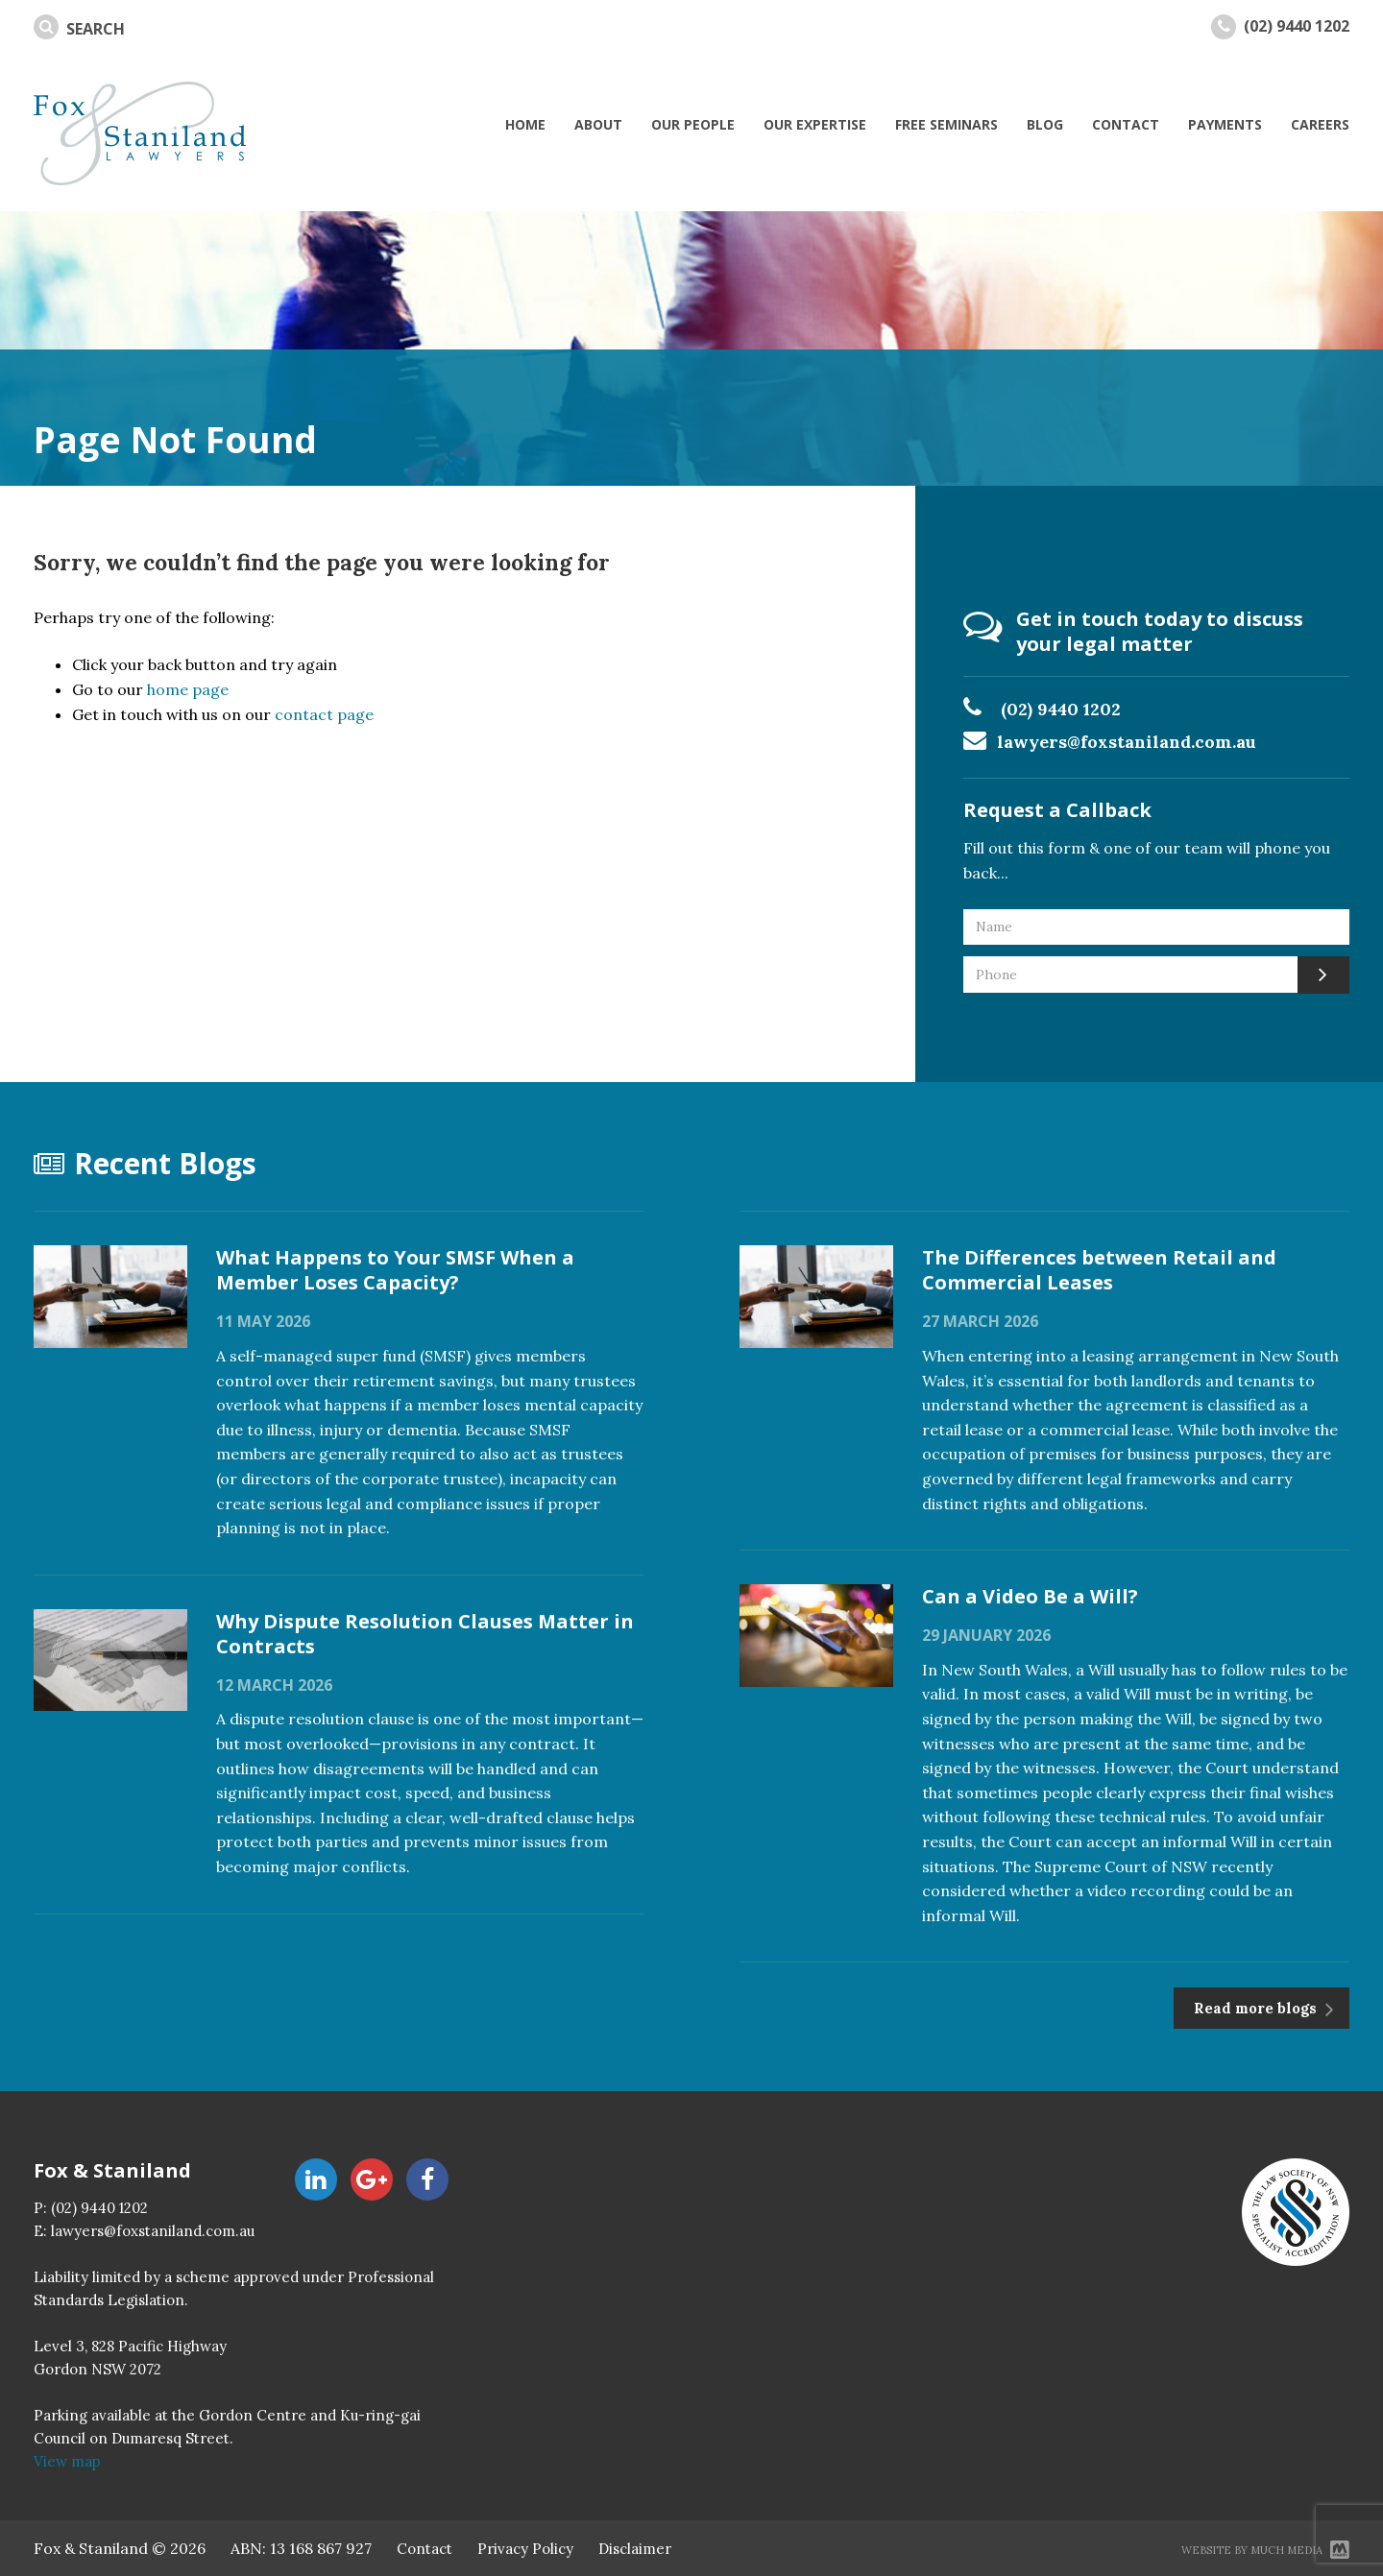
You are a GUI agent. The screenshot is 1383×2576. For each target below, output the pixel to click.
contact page (324, 714)
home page (188, 689)
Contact (424, 2549)
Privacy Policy (525, 2549)
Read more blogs (1257, 2008)
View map (67, 2461)
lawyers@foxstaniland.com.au (1127, 742)
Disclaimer (634, 2549)
